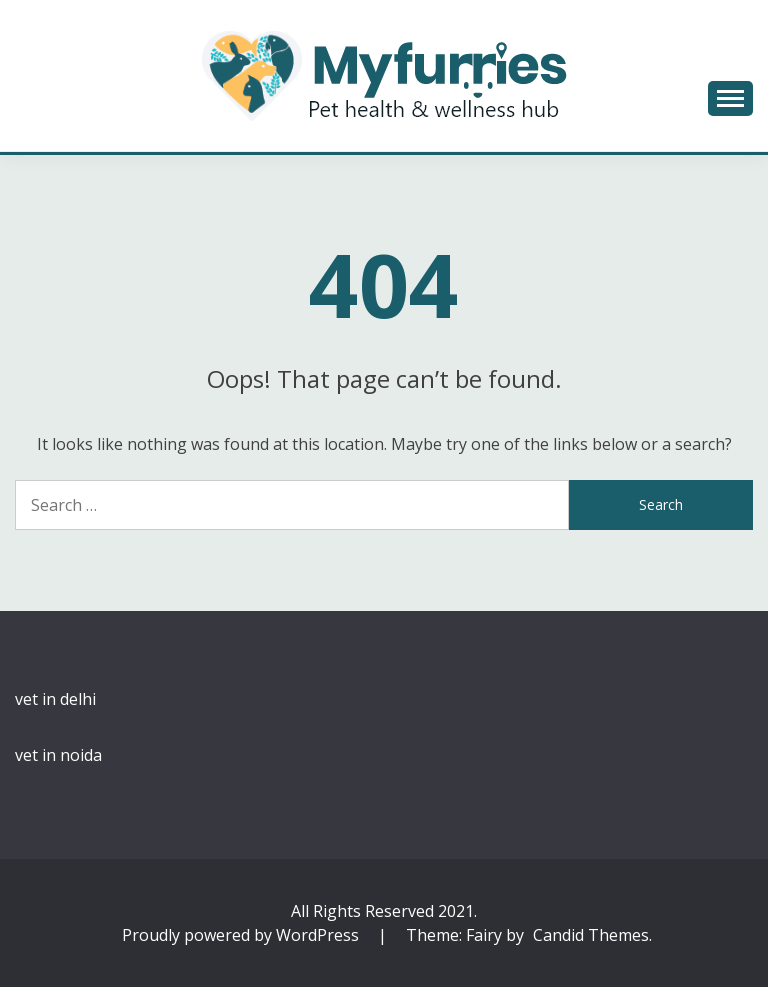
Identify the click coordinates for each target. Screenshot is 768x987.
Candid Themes (591, 935)
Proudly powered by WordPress (242, 935)
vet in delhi (55, 699)
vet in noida (58, 755)
